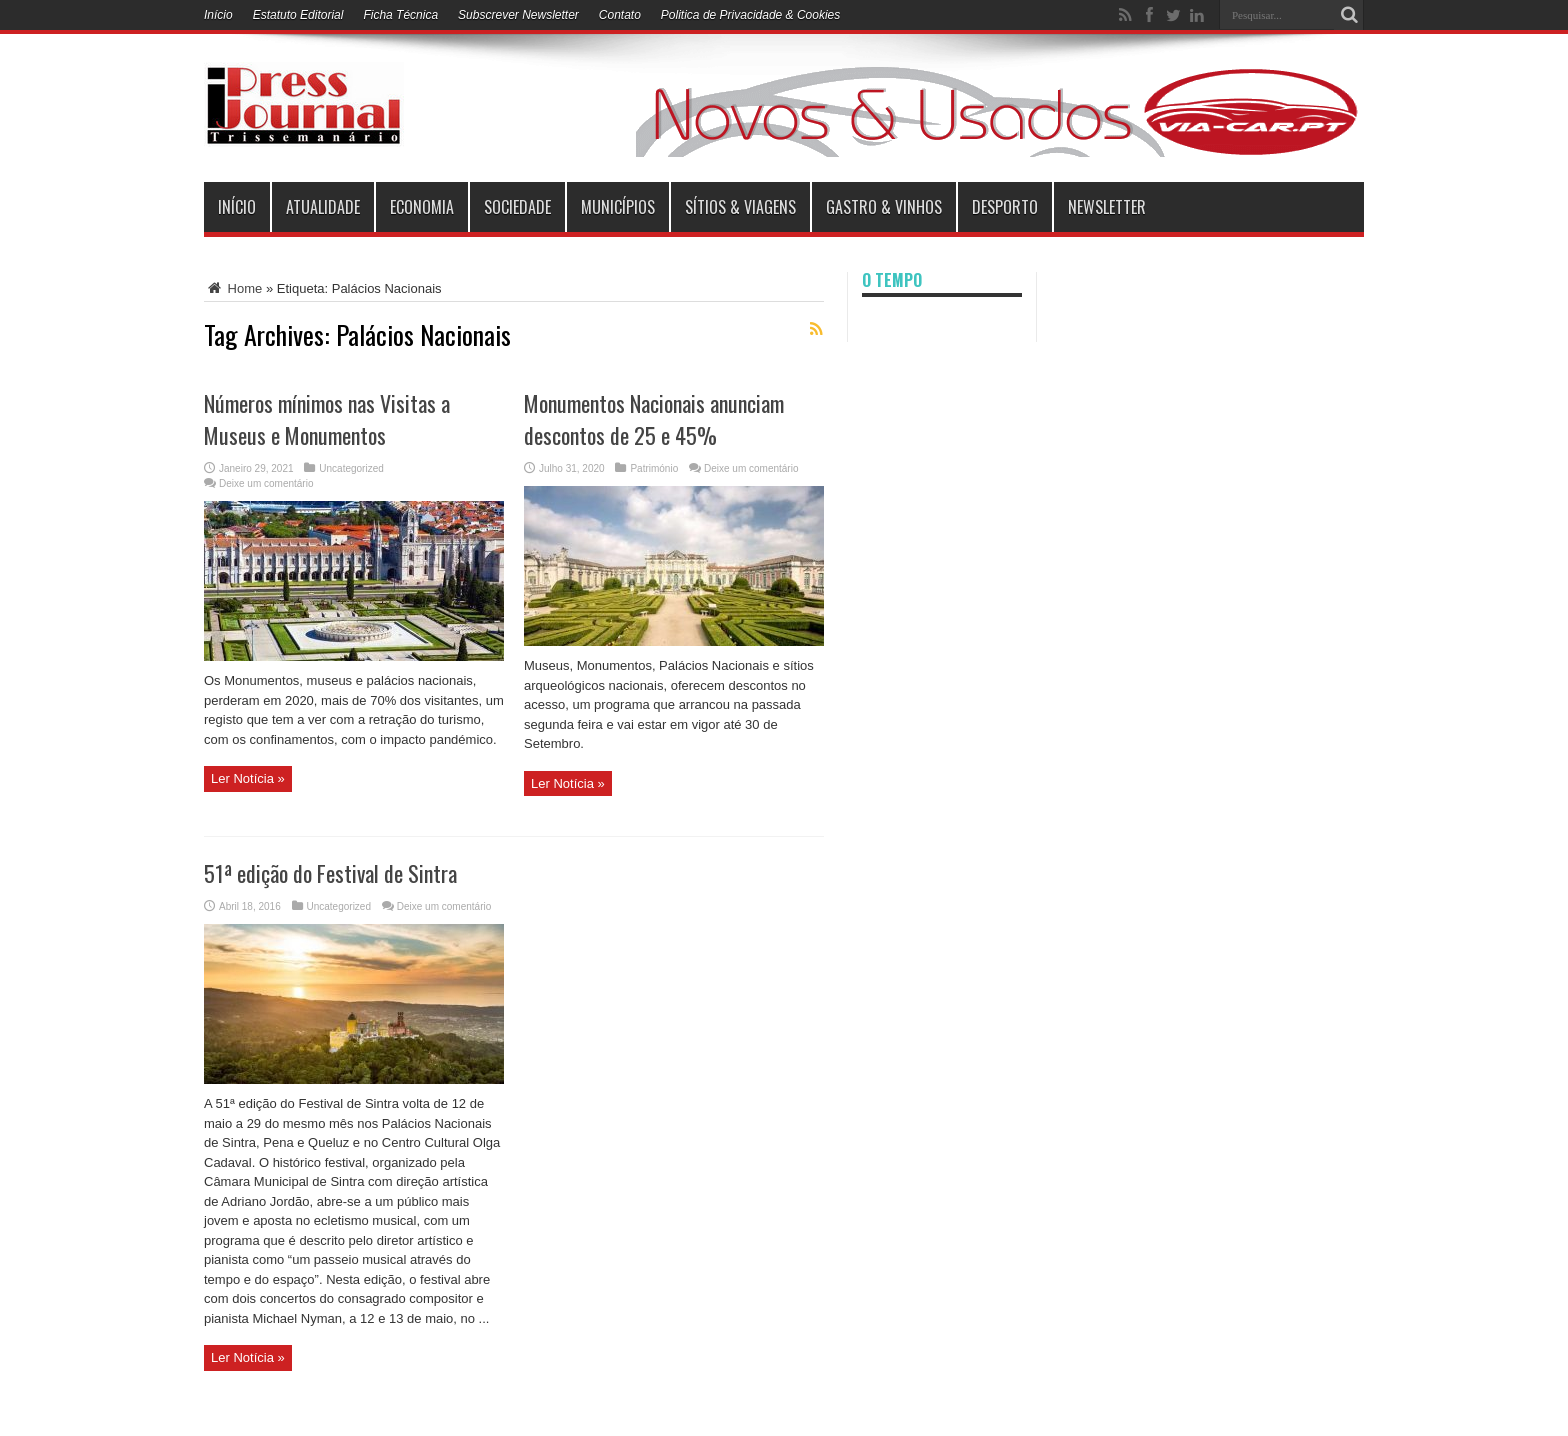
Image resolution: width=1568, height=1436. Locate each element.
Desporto (1005, 207)
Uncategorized (351, 468)
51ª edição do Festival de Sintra (330, 873)
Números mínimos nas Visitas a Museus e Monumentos (327, 419)
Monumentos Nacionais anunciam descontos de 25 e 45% (654, 419)
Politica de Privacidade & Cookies (750, 15)
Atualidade (323, 207)
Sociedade (517, 207)
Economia (422, 207)
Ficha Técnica (400, 15)
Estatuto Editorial (298, 15)
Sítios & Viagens (740, 207)
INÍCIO (237, 207)
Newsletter (1107, 207)
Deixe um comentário (266, 483)
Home (233, 288)
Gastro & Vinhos (884, 207)
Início (218, 15)
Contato (620, 15)
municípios (618, 207)
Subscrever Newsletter (518, 15)
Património (654, 468)
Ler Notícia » (248, 778)
